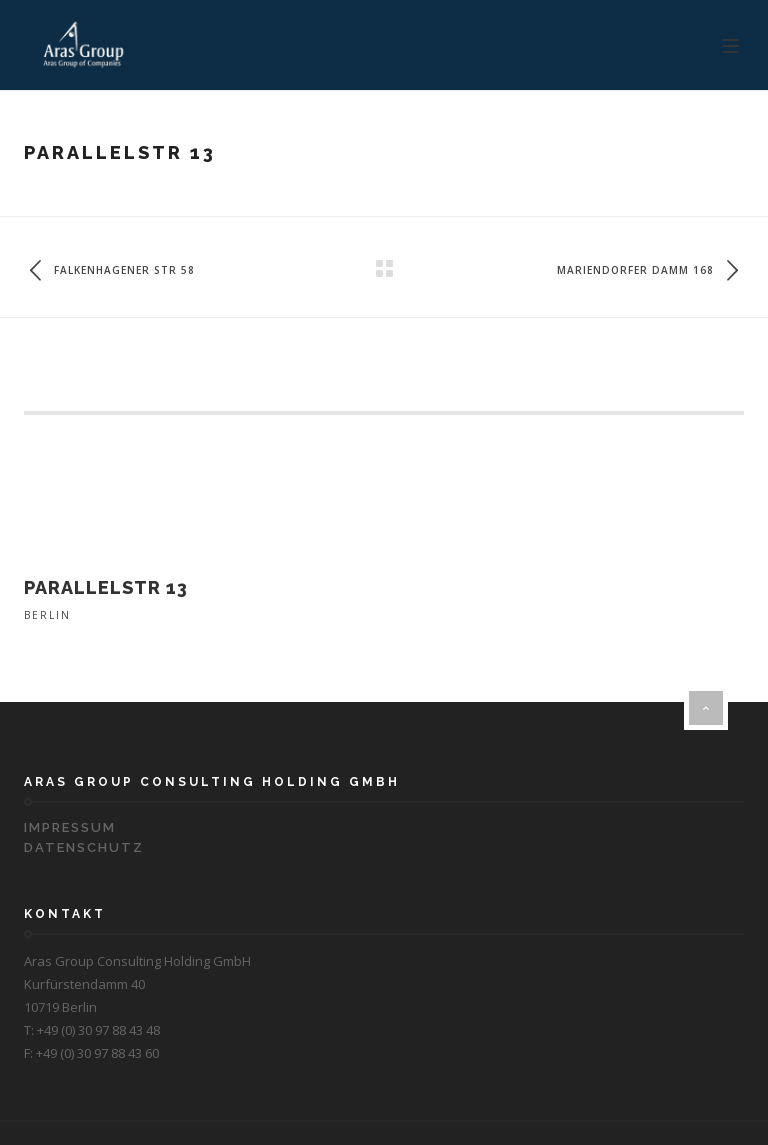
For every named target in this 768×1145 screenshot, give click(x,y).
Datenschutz (84, 847)
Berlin (47, 615)
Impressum (70, 827)
